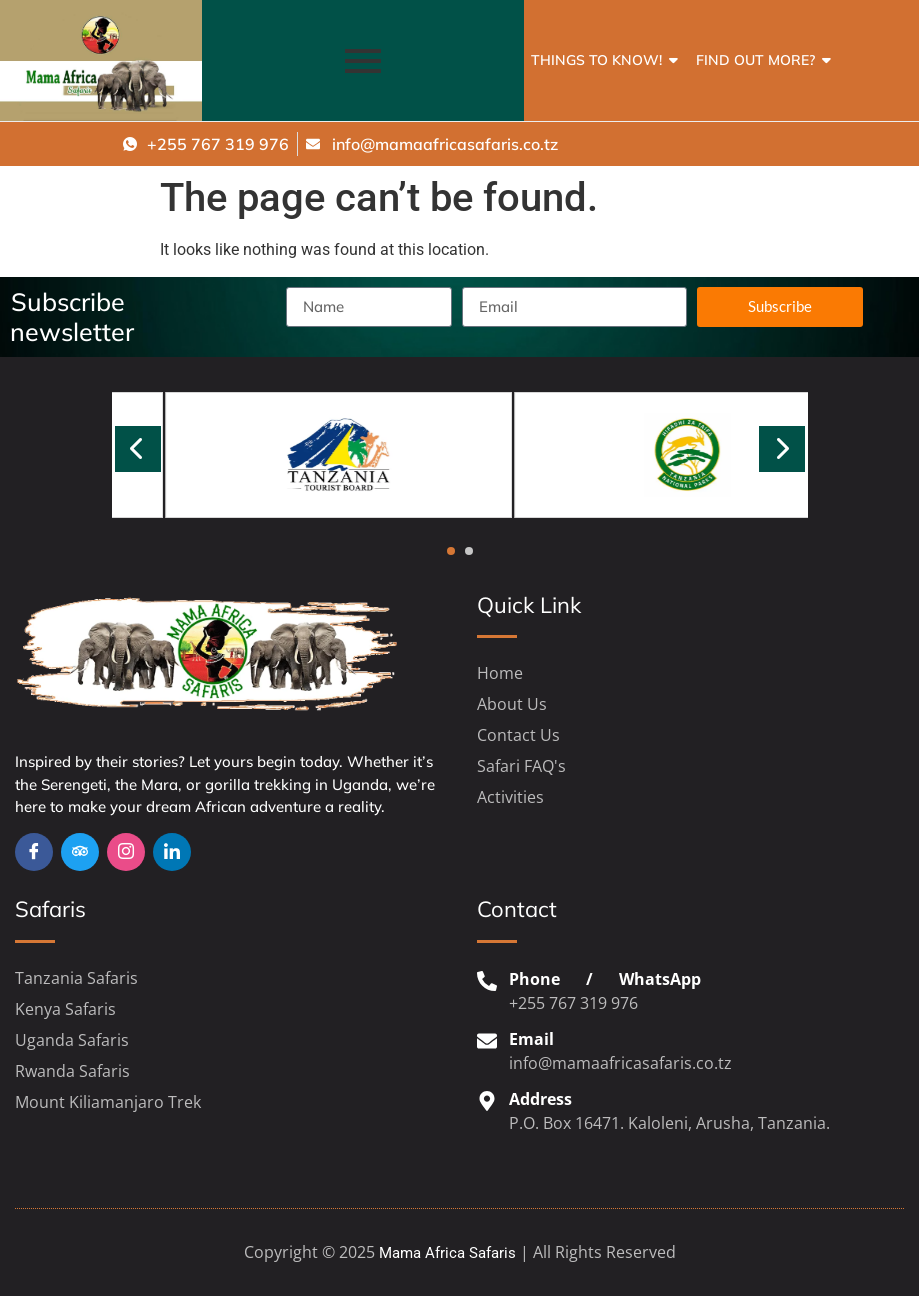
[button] (451, 551)
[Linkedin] (172, 852)
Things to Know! (600, 60)
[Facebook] (34, 852)
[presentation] (138, 449)
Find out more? (759, 60)
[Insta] (126, 852)
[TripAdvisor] (80, 852)
